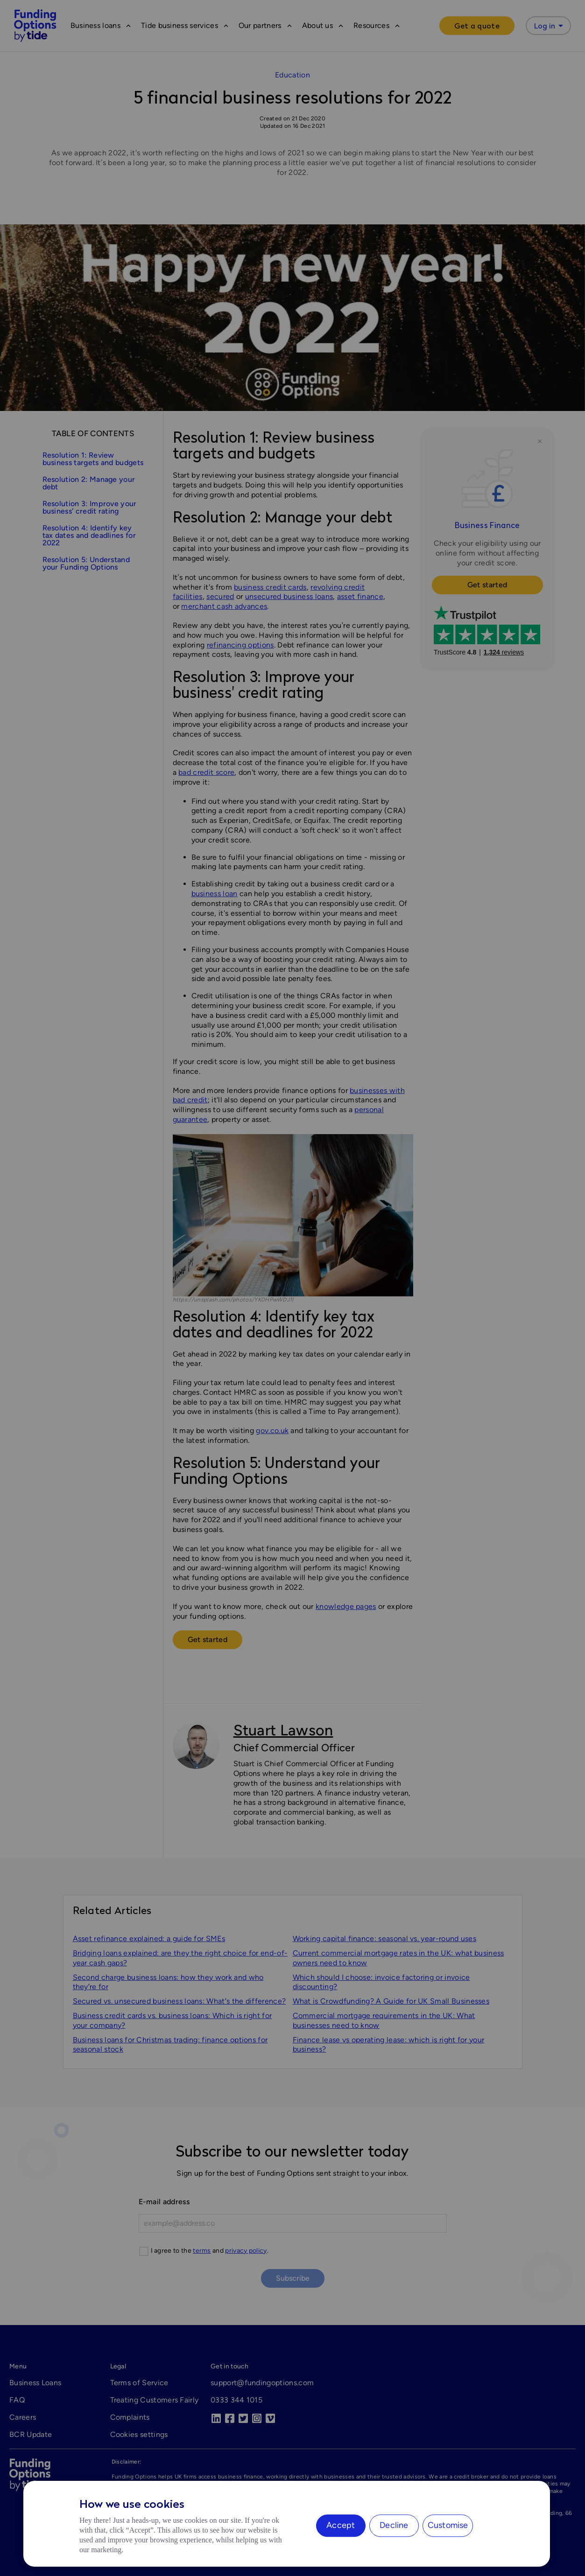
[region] (286, 2524)
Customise (448, 2525)
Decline (394, 2525)
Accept (340, 2525)
